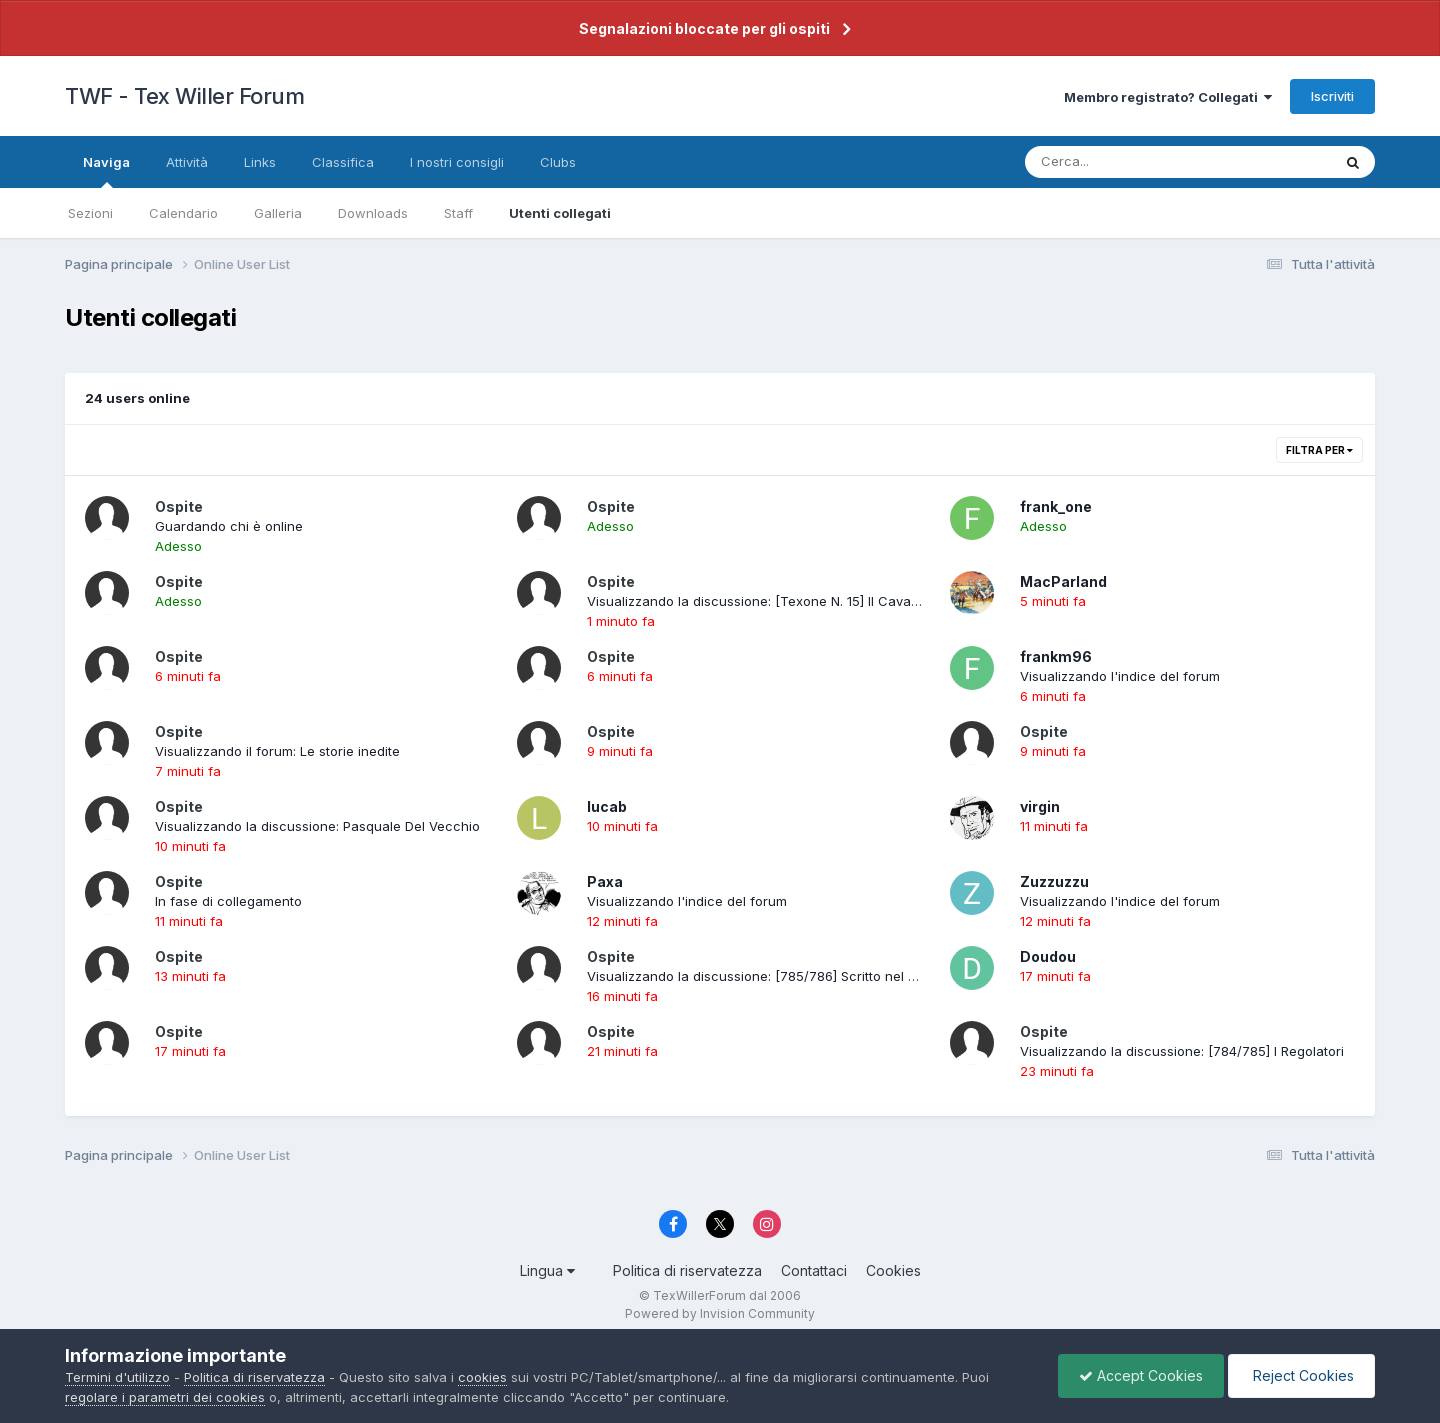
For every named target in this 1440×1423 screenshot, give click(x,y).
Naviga (106, 171)
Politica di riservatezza (687, 1270)
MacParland (1063, 581)
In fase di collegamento (228, 901)
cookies (482, 1377)
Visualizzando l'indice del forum (1120, 676)
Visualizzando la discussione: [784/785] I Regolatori (1182, 1051)
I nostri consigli (457, 162)
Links (260, 162)
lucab (607, 806)
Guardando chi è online (229, 526)
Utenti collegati (560, 213)
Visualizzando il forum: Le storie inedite (277, 751)
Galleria (278, 213)
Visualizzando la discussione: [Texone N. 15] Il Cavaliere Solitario (789, 601)
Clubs (558, 162)
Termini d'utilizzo (117, 1377)
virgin (1040, 806)
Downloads (373, 213)
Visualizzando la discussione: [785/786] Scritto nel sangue (771, 976)
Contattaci (814, 1270)
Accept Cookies (1141, 1375)
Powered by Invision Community (720, 1313)
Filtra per (1319, 450)
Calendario (183, 213)
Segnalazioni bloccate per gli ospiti (704, 28)
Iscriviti (1332, 96)
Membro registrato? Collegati (1168, 97)
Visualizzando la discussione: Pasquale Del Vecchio (317, 826)
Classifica (343, 162)
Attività (187, 162)
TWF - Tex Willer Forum (184, 96)
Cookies (893, 1270)
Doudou (1048, 956)
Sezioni (90, 213)
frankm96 (1056, 656)
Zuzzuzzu (1054, 881)
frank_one (1056, 506)
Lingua (547, 1270)
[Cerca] (1131, 162)
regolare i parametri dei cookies (165, 1397)
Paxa (605, 881)
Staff (458, 213)
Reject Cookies (1301, 1375)
